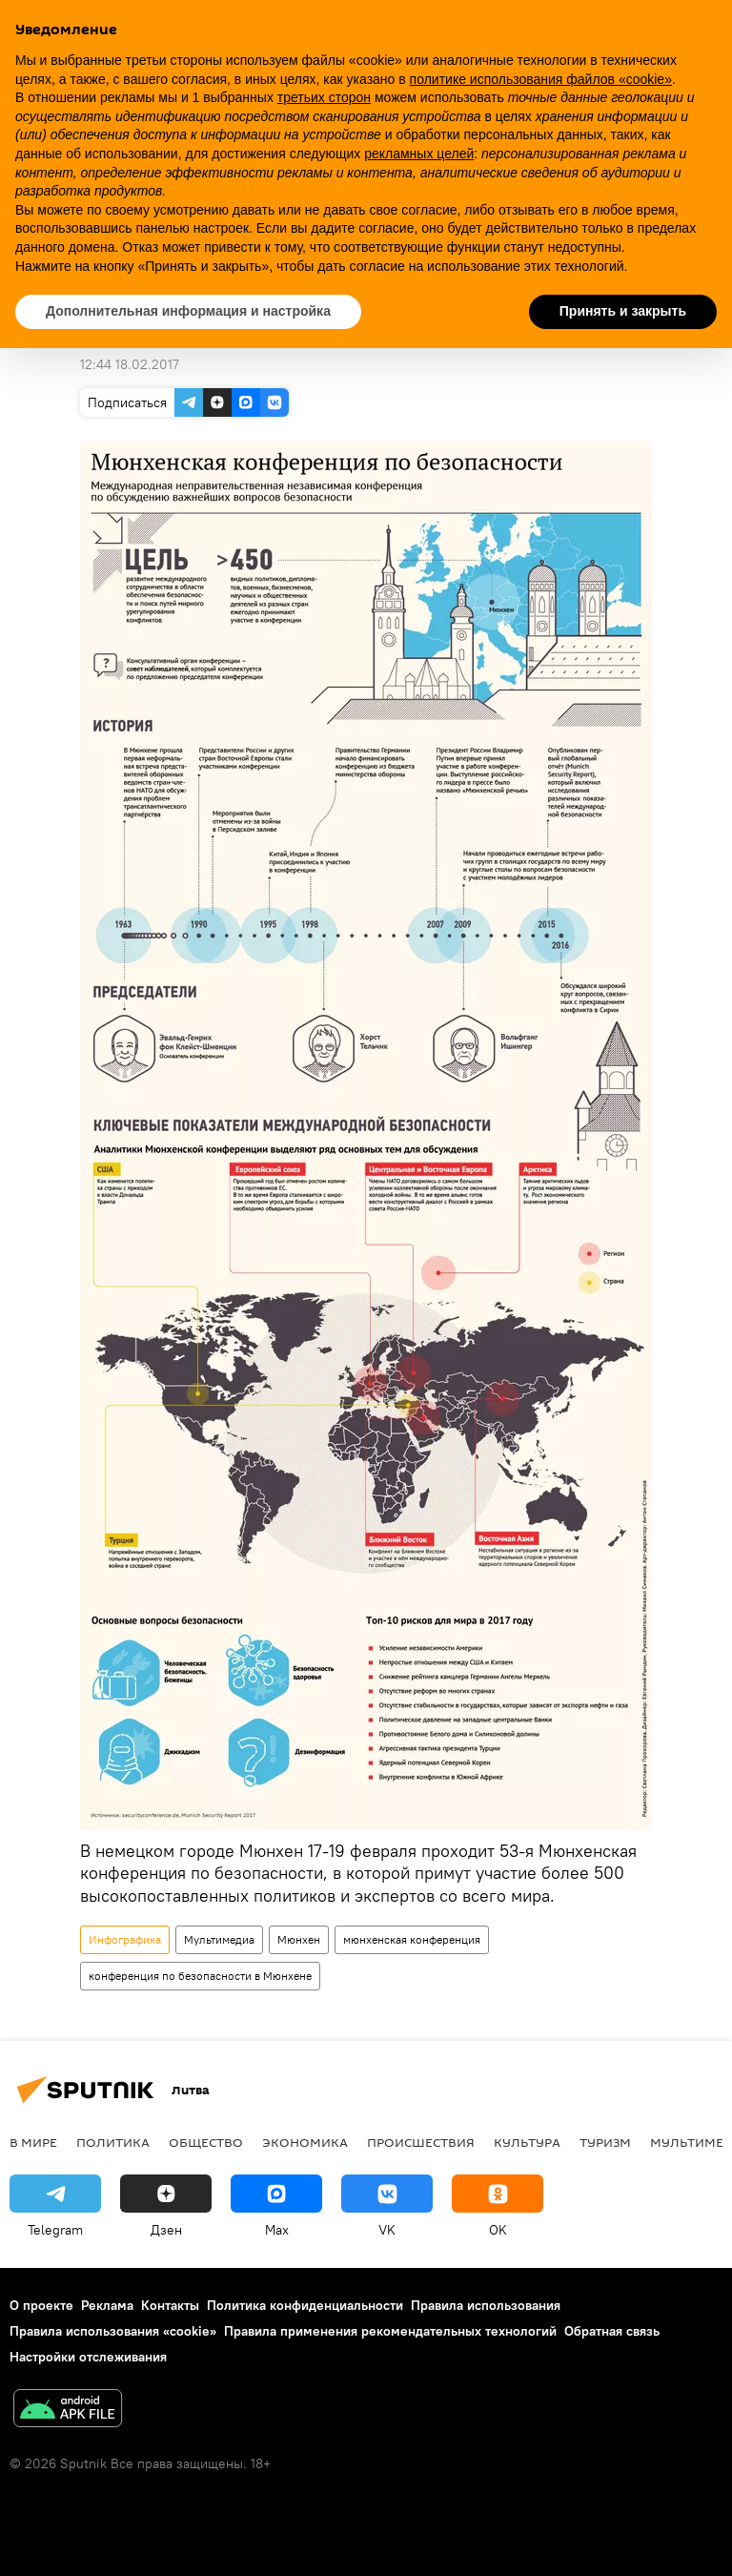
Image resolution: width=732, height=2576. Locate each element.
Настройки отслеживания (88, 2356)
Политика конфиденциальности (305, 2305)
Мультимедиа (219, 1939)
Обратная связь (612, 2330)
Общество (206, 2142)
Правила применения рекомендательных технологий (390, 2330)
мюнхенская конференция (411, 1939)
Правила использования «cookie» (113, 2330)
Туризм (605, 2142)
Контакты (170, 2305)
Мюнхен (298, 1939)
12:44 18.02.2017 (129, 364)
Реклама (107, 2305)
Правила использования (485, 2305)
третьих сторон (324, 97)
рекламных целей (419, 153)
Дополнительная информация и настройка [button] (188, 311)
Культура (527, 2142)
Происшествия (421, 2142)
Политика (113, 2142)
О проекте (41, 2305)
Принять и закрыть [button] (622, 311)
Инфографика (125, 1939)
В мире (33, 2142)
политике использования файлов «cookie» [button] (541, 79)
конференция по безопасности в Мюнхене (200, 1975)
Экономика (305, 2142)
